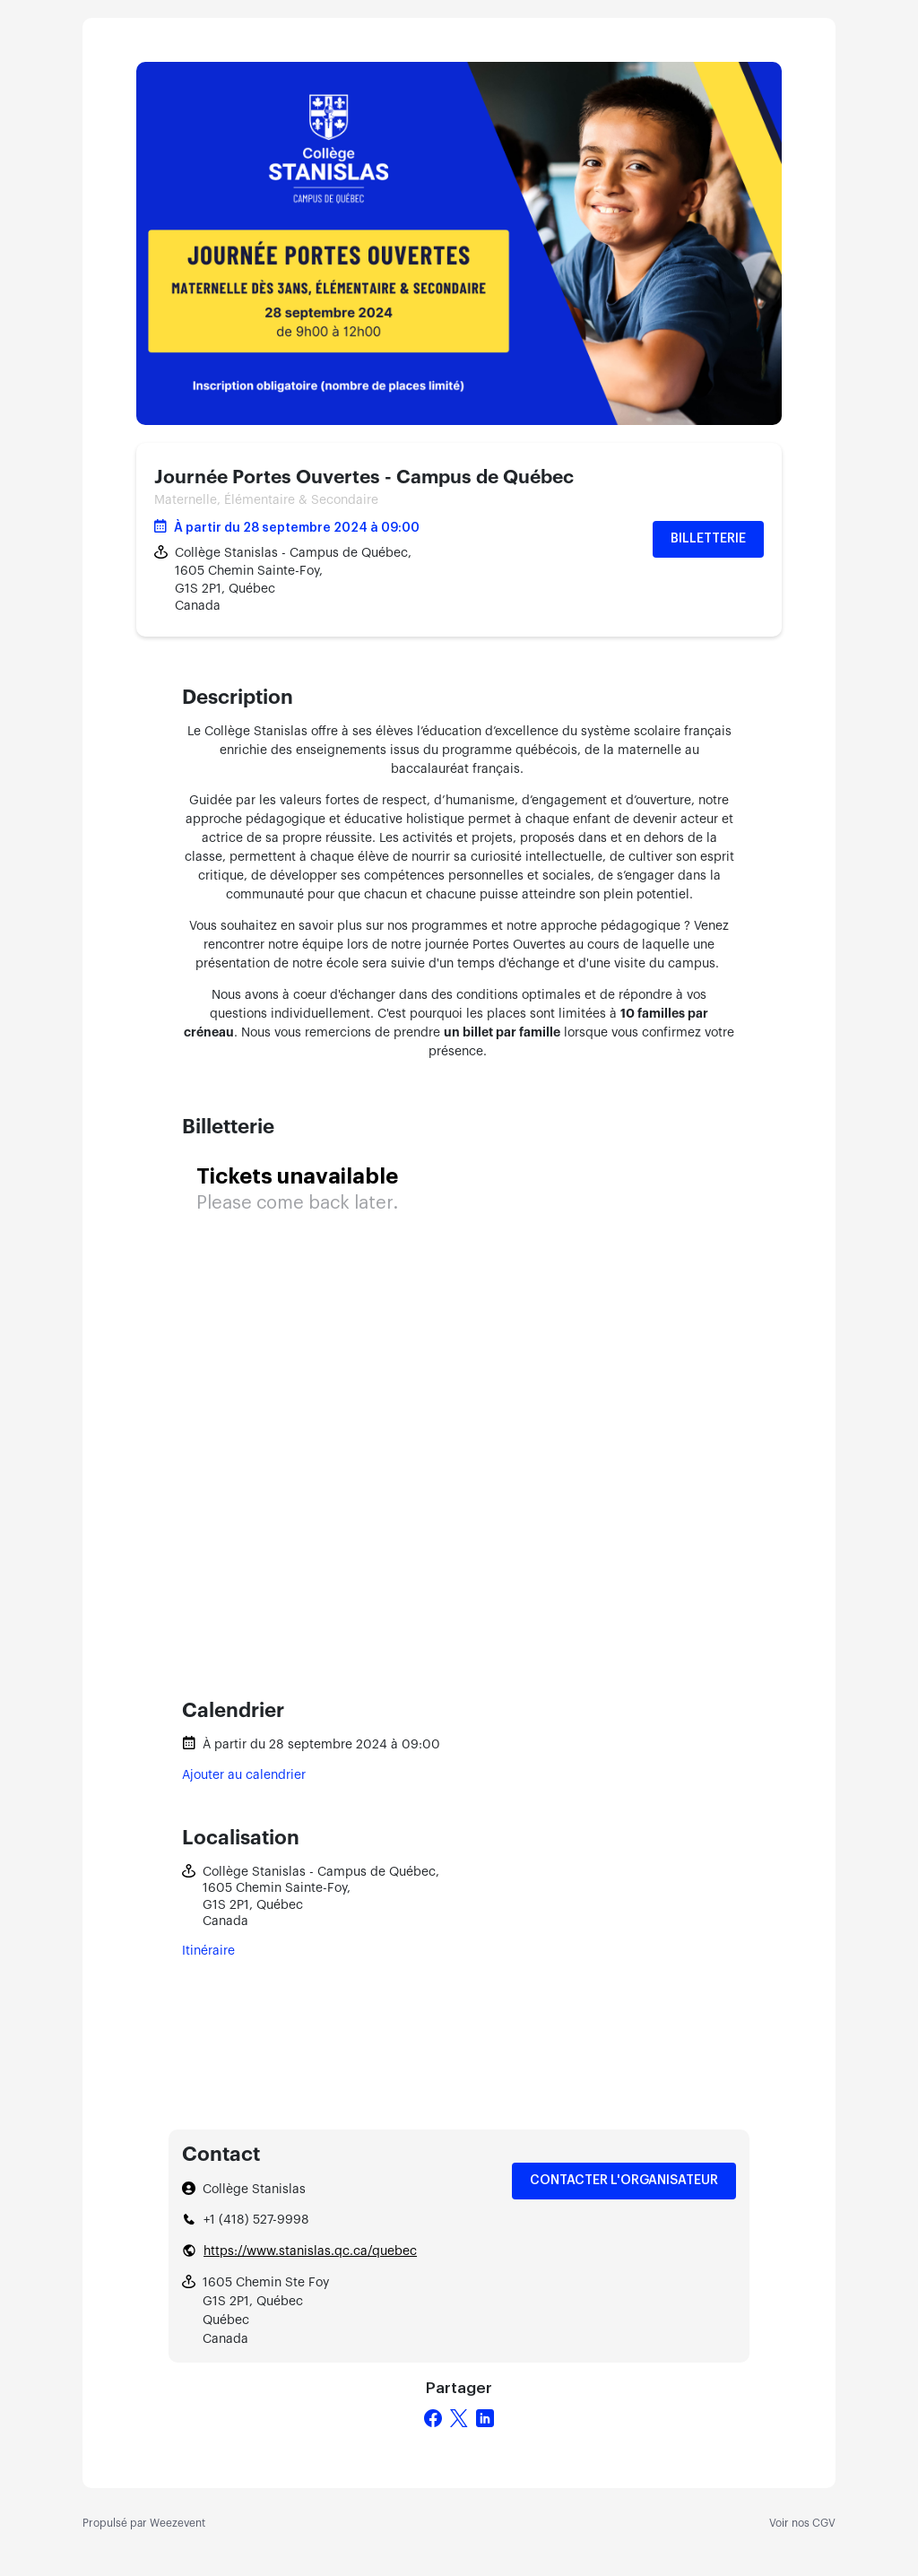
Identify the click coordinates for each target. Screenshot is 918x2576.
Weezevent (177, 2523)
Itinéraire (208, 1951)
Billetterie (708, 539)
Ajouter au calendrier (244, 1775)
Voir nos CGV (802, 2523)
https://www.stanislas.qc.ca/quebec (310, 2251)
